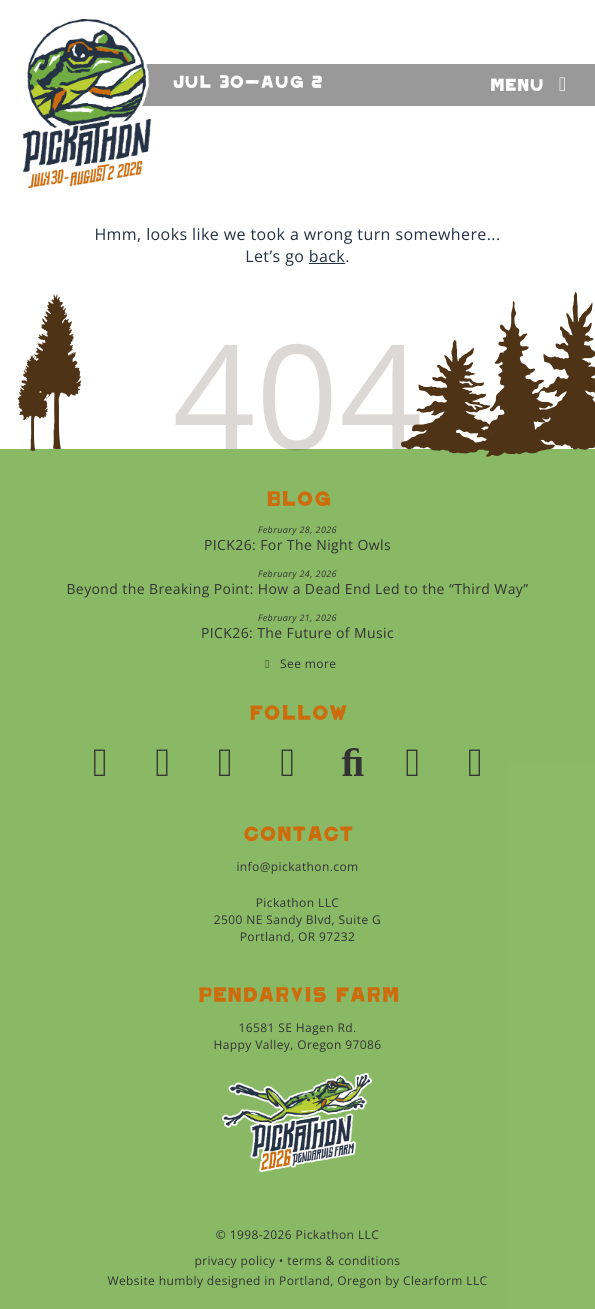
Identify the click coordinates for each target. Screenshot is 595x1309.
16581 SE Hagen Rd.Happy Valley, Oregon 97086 (297, 1036)
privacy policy (235, 1260)
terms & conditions (343, 1260)
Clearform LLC (445, 1280)
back (327, 256)
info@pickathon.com (297, 866)
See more (308, 663)
